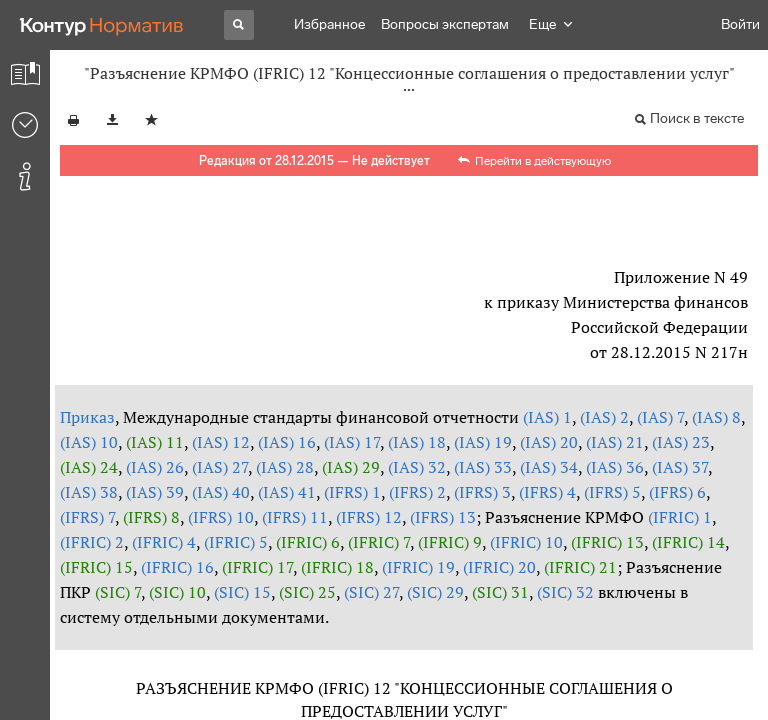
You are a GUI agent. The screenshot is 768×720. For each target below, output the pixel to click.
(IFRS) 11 (295, 517)
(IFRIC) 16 (177, 567)
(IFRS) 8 (151, 517)
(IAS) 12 (221, 442)
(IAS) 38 (89, 492)
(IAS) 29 (351, 467)
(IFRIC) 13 (607, 542)
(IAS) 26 (155, 467)
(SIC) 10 (177, 592)
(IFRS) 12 (369, 517)
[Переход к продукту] (102, 25)
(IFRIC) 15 (96, 567)
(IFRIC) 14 (688, 542)
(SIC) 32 (565, 592)
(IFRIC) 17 (257, 567)
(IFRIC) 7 (379, 542)
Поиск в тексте (697, 118)
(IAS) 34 (549, 467)
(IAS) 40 (221, 492)
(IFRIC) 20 (499, 567)
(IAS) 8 (716, 417)
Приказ (87, 417)
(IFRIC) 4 (164, 542)
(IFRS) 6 (677, 492)
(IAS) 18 (417, 442)
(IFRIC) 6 (308, 542)
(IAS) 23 (681, 442)
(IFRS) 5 (612, 492)
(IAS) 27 (220, 467)
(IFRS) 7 (87, 517)
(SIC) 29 (435, 592)
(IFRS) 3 (482, 492)
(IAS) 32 (417, 467)
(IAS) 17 (352, 442)
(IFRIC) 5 (236, 542)
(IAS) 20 (549, 442)
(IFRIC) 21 (580, 567)
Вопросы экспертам (445, 24)
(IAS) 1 (547, 417)
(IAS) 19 (483, 442)
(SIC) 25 (307, 592)
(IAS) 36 (615, 467)
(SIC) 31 (500, 592)
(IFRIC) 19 (418, 567)
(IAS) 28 (285, 467)
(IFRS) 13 (443, 517)
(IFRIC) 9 (450, 542)
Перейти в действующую (543, 161)
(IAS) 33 (483, 467)
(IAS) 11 (155, 442)
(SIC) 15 (242, 592)
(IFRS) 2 (417, 492)
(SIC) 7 (118, 592)
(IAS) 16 (287, 442)
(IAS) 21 (615, 442)
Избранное (329, 24)
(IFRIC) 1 (680, 517)
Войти (740, 24)
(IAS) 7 (660, 417)
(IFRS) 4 (547, 492)
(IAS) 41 (287, 492)
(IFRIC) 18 (337, 567)
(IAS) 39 (155, 492)
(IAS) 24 (89, 467)
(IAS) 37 (680, 467)
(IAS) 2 (604, 417)
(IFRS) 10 (221, 517)
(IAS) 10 (89, 442)
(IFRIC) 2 (92, 542)
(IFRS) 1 (352, 492)
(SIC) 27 (371, 592)
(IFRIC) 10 (526, 542)
